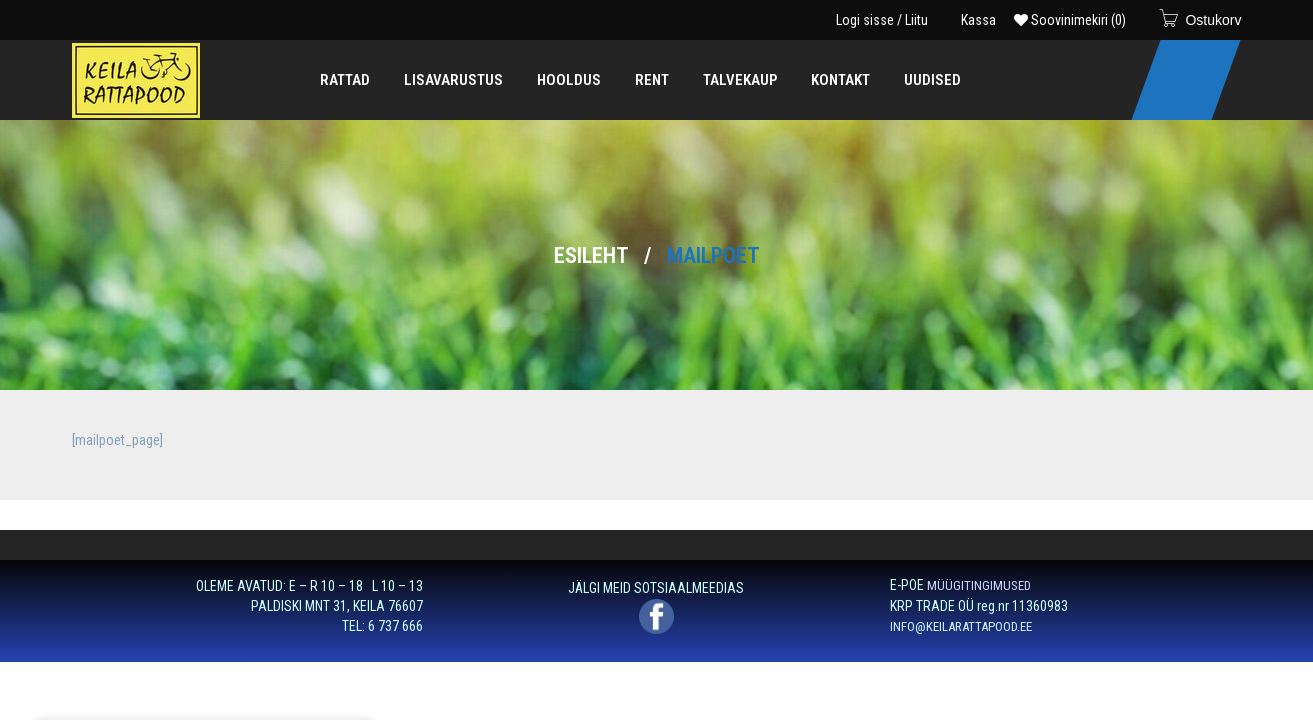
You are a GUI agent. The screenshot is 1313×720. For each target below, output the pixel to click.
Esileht (591, 255)
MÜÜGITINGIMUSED (979, 585)
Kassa (978, 20)
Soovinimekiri (1070, 20)
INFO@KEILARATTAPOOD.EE (961, 626)
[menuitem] (345, 80)
